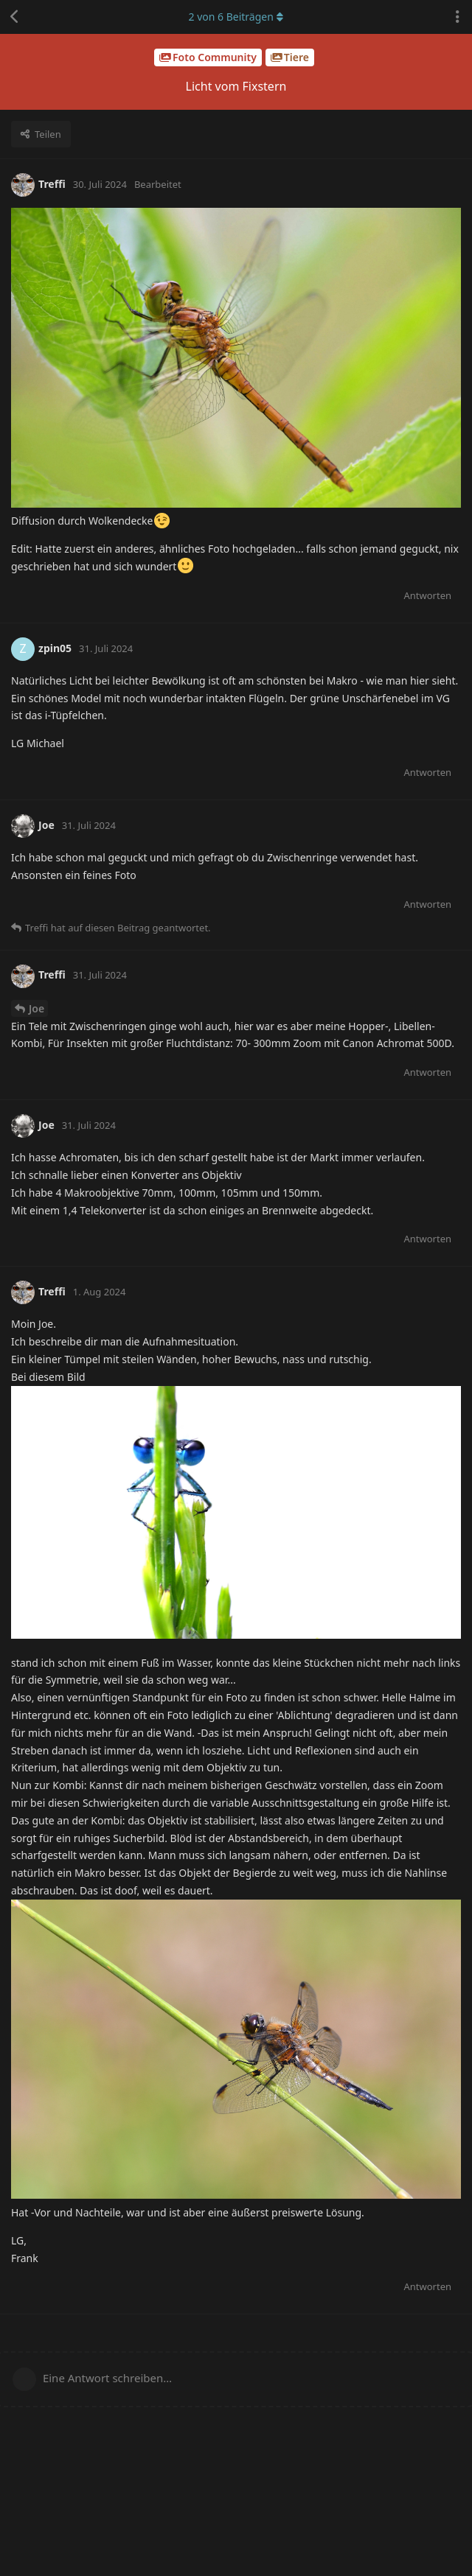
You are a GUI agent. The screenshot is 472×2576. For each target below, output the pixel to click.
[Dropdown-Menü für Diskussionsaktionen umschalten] (457, 17)
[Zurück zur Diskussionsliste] (15, 17)
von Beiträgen (236, 17)
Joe (36, 1008)
